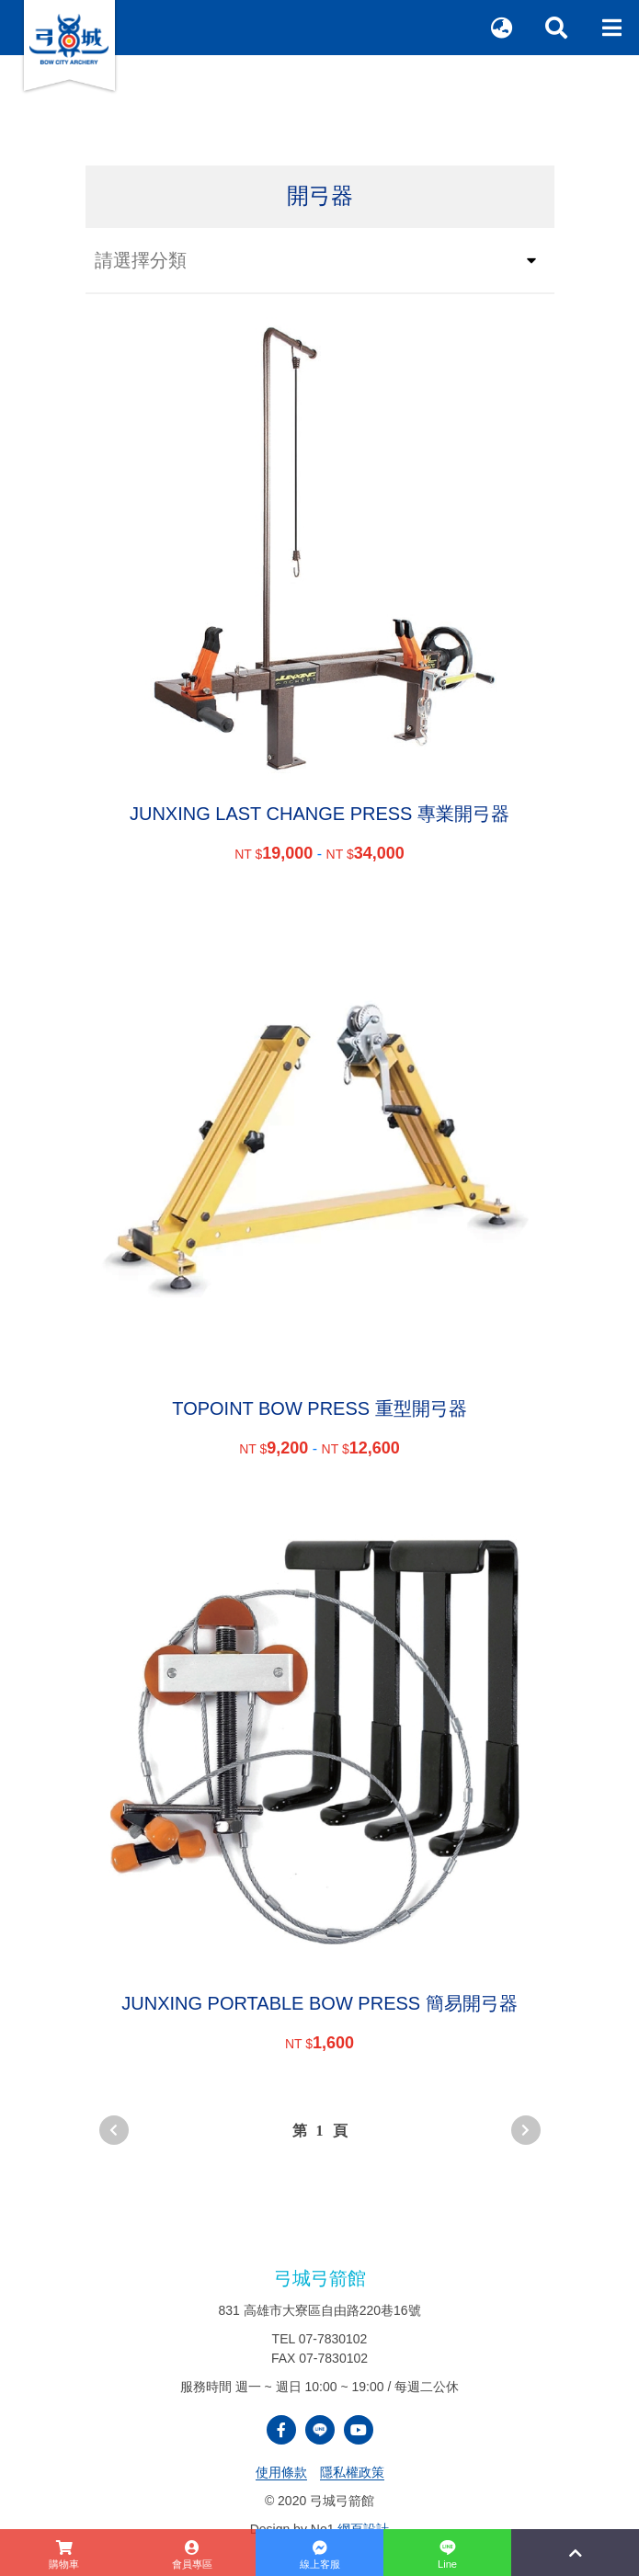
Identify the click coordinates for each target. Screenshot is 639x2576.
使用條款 (281, 2472)
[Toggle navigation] (611, 27)
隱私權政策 (352, 2472)
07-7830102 (333, 2338)
